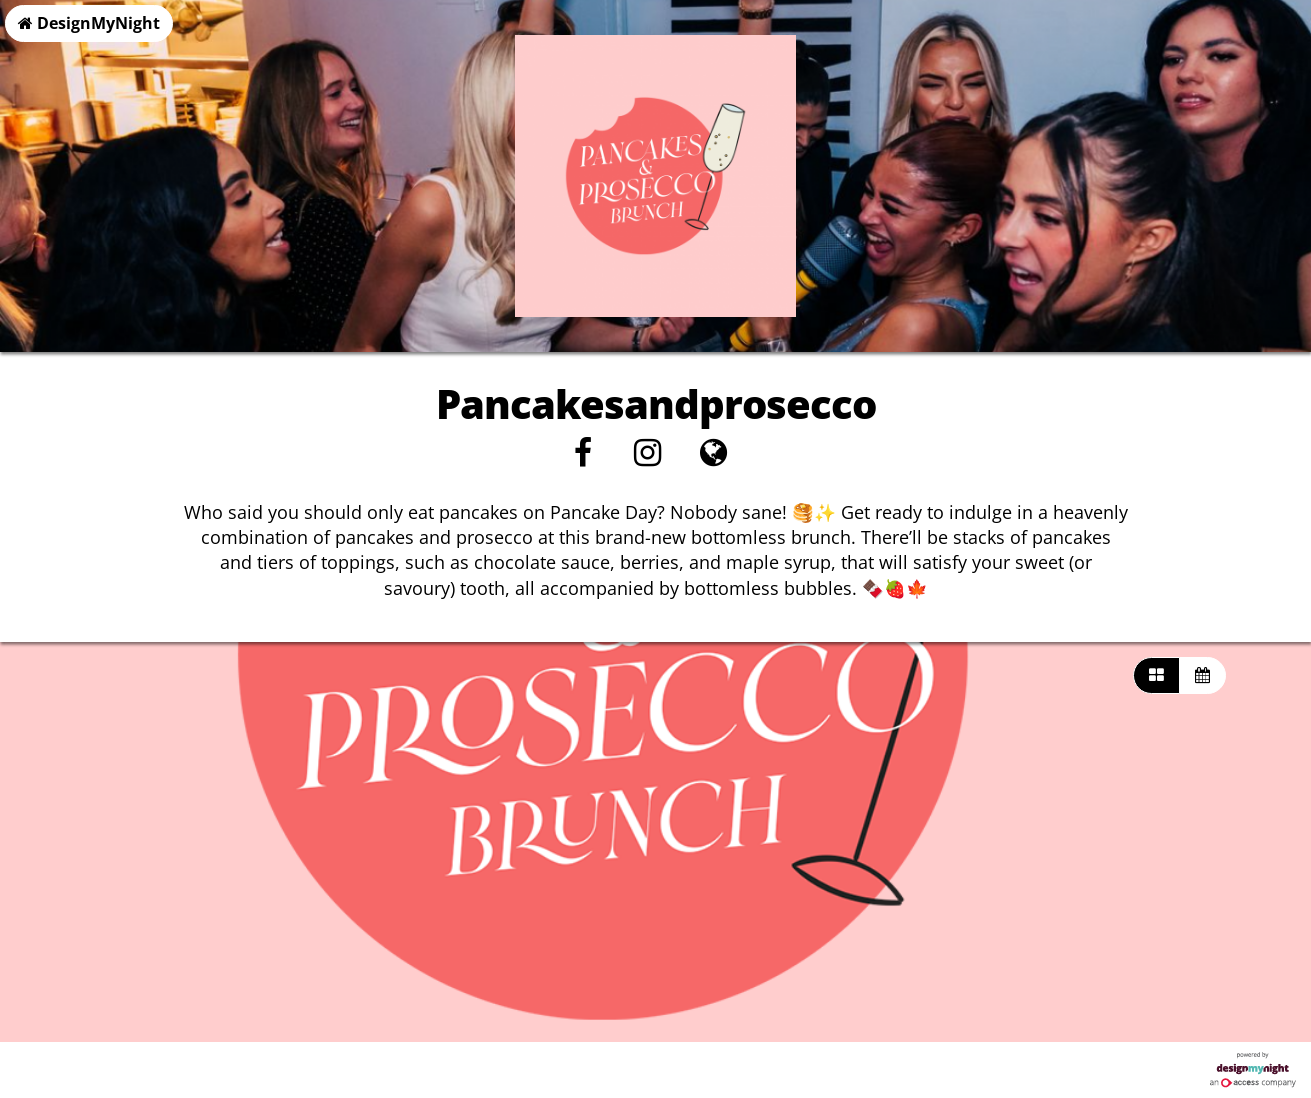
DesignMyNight (89, 23)
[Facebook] (582, 458)
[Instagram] (647, 458)
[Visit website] (713, 458)
